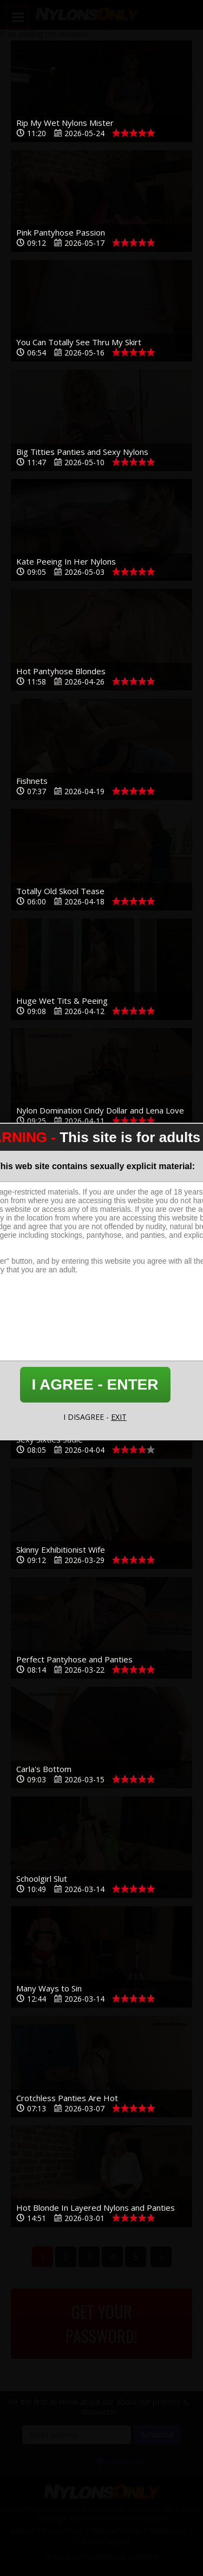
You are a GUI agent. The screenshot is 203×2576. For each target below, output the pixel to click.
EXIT (119, 1417)
